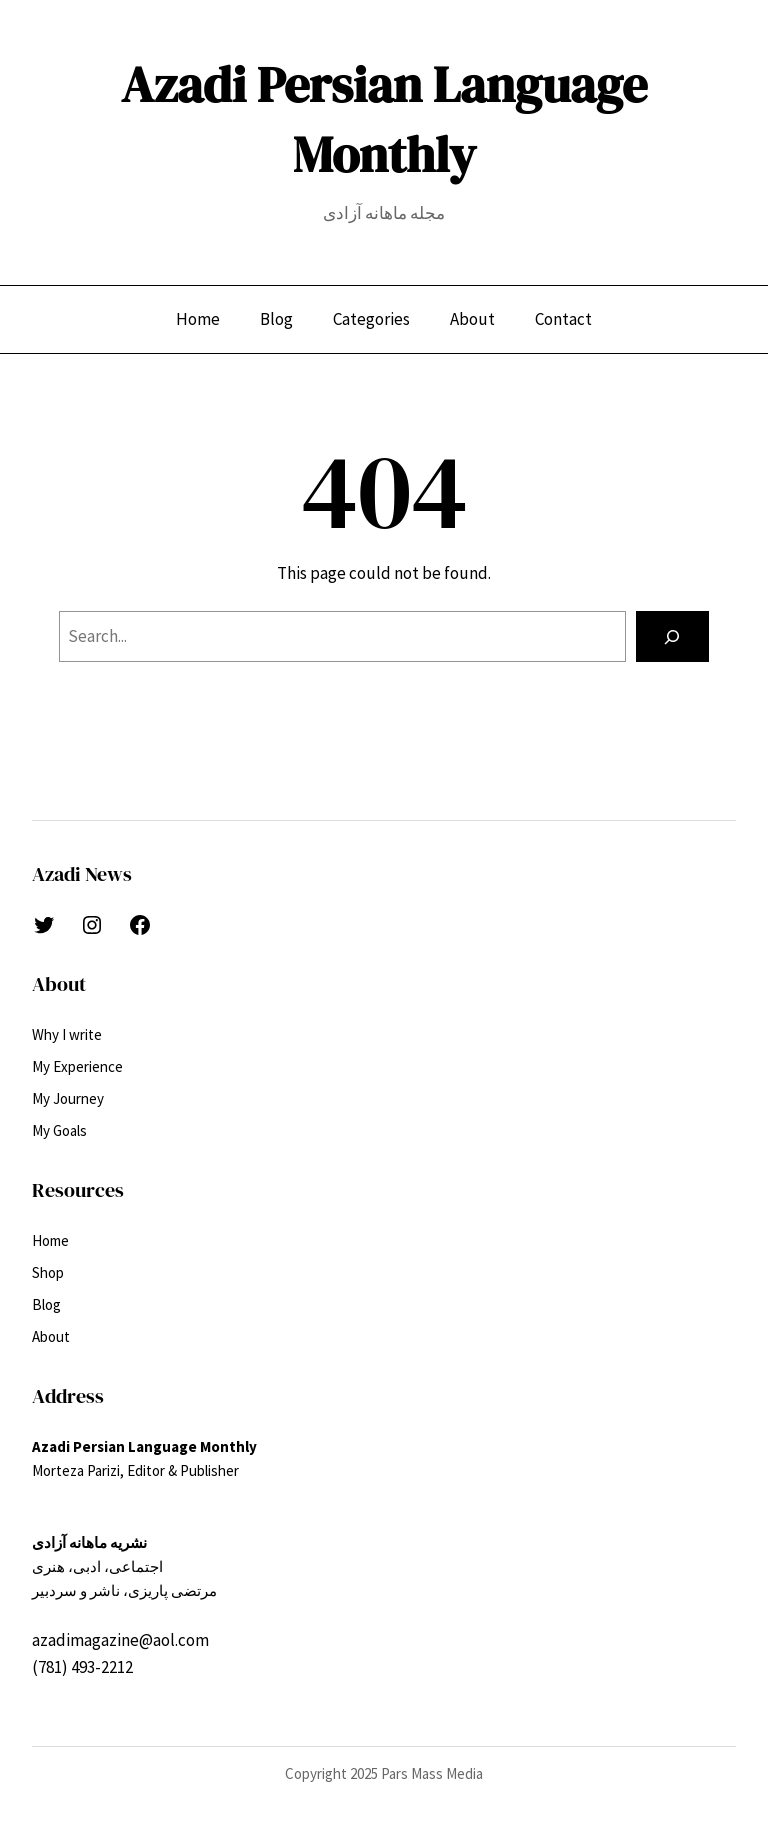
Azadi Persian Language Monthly (384, 119)
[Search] (672, 636)
